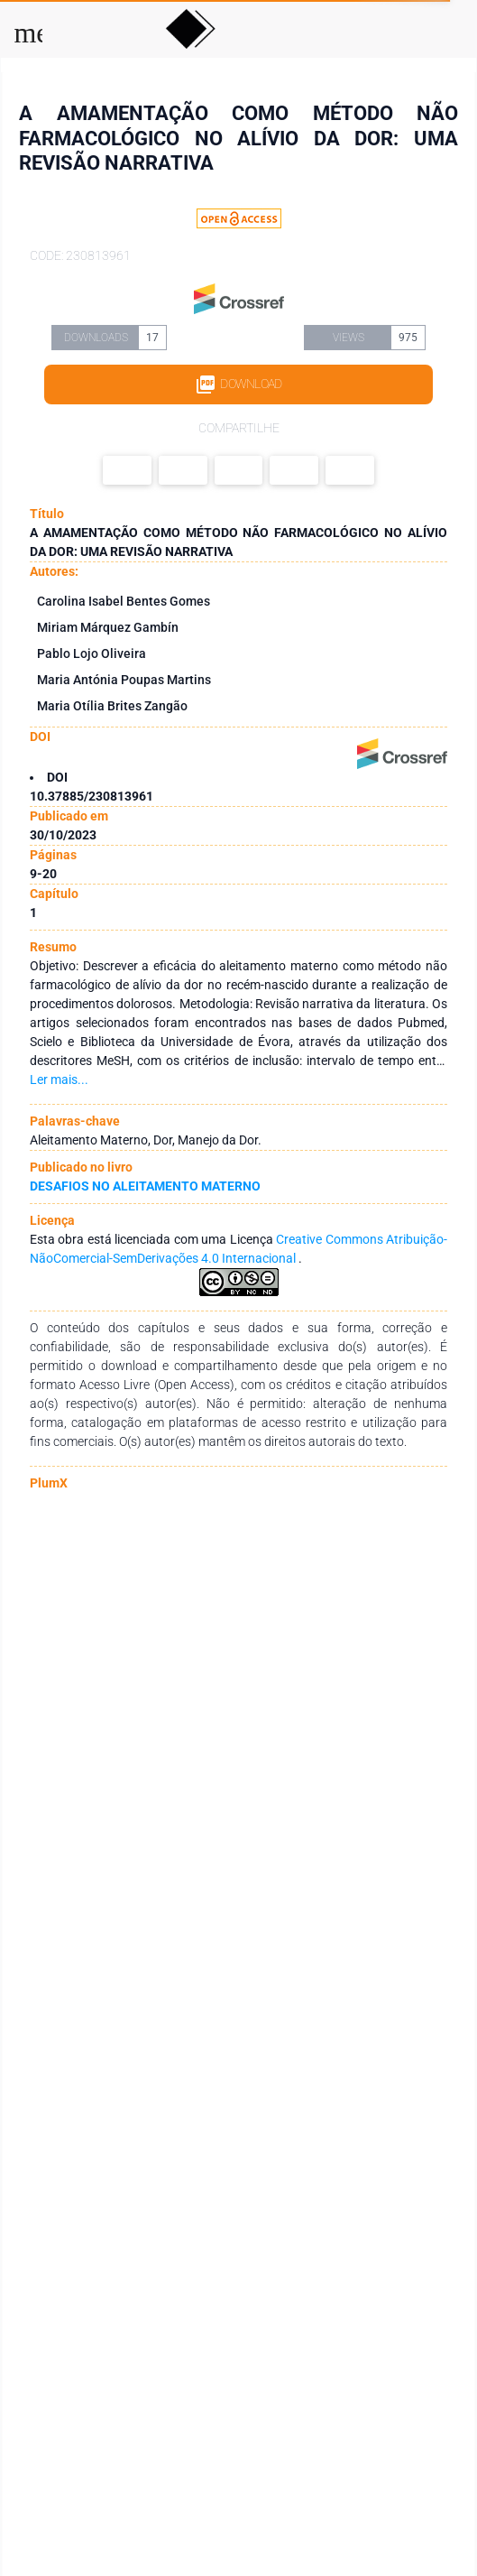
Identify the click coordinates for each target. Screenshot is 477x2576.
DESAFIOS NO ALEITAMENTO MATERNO (145, 1186)
